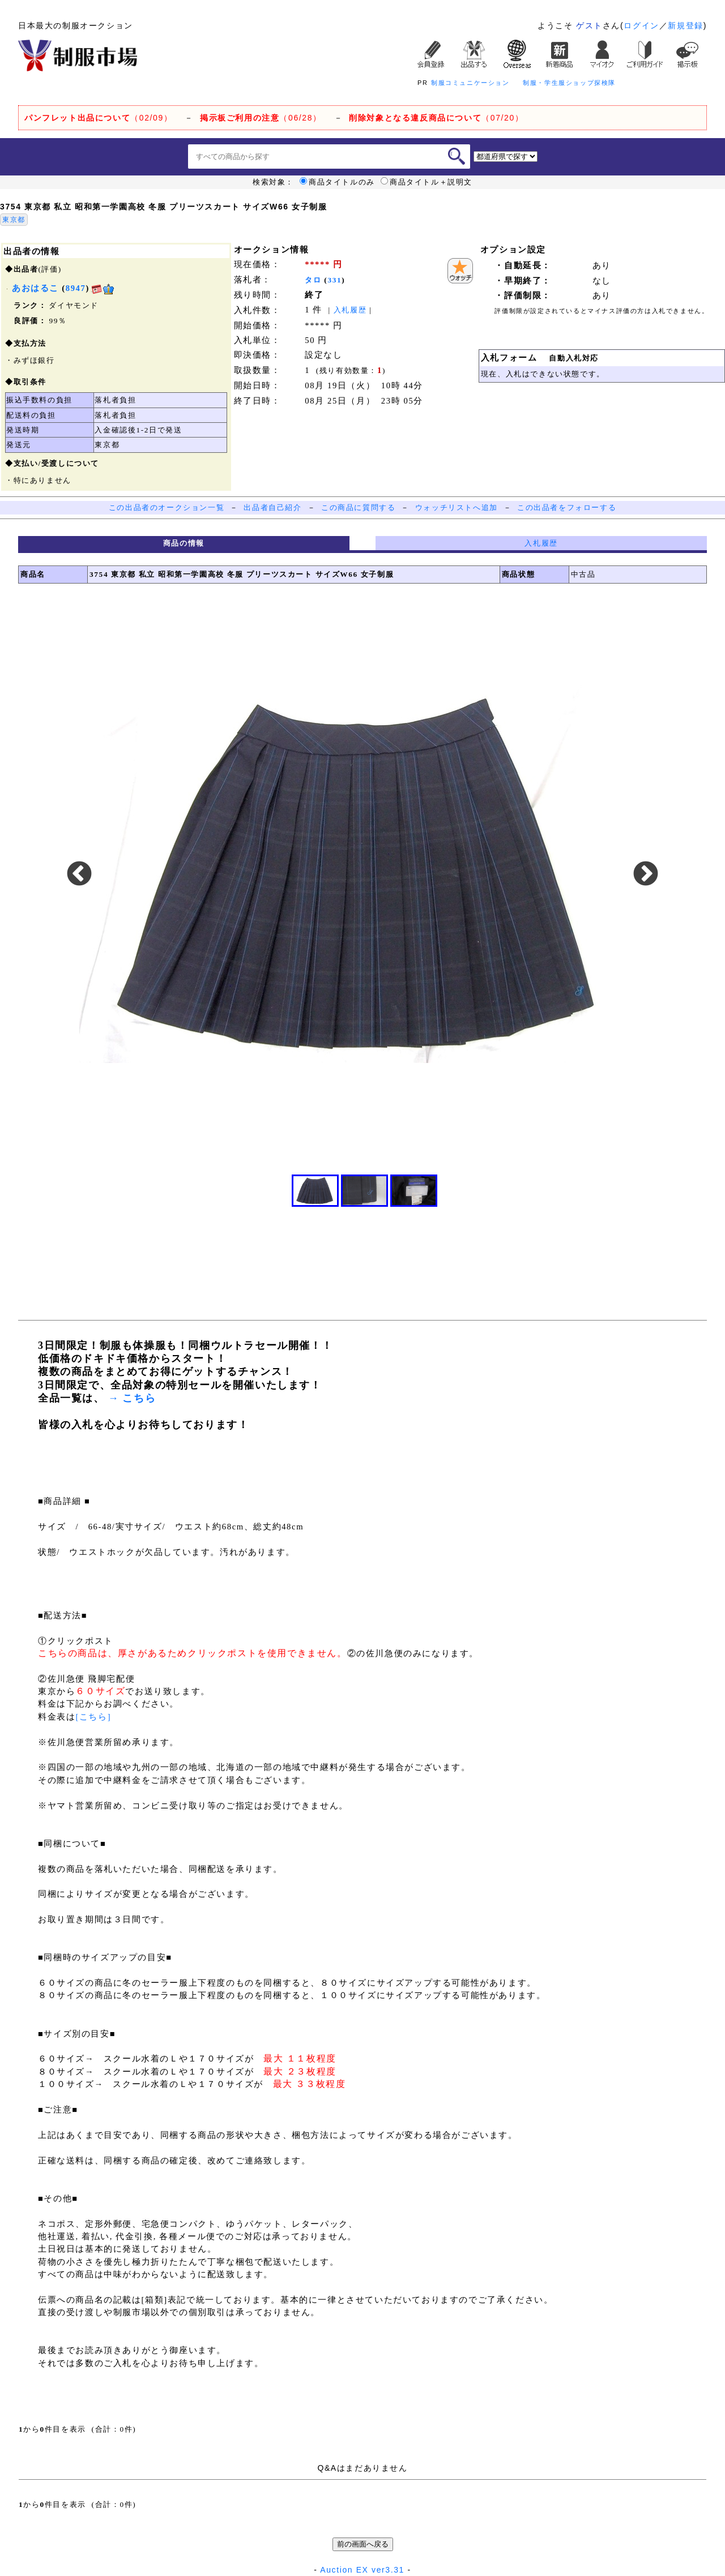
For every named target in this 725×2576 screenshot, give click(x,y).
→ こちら (130, 1398)
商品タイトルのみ (337, 182)
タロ (313, 280)
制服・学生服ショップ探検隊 (569, 82)
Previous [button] (79, 874)
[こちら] (93, 1716)
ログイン (641, 25)
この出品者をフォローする (566, 507)
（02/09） (98, 117)
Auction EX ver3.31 (362, 2569)
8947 (76, 288)
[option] (362, 875)
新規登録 (685, 25)
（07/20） (436, 117)
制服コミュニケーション (470, 82)
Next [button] (646, 874)
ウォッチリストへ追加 (456, 507)
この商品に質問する (358, 507)
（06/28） (261, 117)
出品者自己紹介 (272, 507)
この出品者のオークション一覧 (166, 507)
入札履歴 (350, 310)
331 (334, 280)
